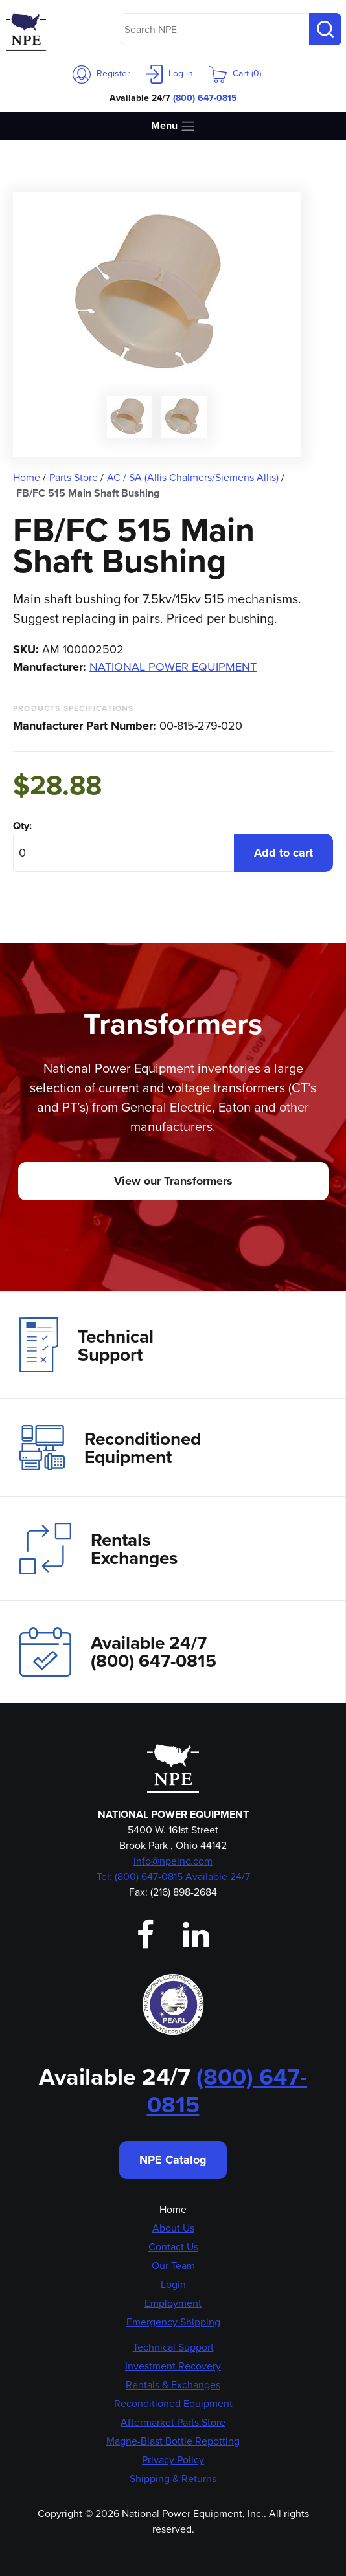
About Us (173, 2228)
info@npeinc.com (173, 1861)
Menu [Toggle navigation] (173, 126)
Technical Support (86, 1344)
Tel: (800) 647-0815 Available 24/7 (173, 1876)
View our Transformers (173, 1180)
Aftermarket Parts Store (173, 2422)
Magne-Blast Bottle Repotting (173, 2441)
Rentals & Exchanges (173, 2384)
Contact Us (173, 2246)
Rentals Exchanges (98, 1548)
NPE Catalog (173, 2159)
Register (101, 73)
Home (173, 2209)
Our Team (173, 2265)
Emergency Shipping (173, 2321)
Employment (173, 2303)
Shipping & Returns (173, 2478)
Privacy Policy (173, 2459)
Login (173, 2284)
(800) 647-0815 (205, 97)
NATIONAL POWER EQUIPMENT (173, 666)
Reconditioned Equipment (110, 1447)
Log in (169, 73)
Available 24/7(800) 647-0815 (117, 1652)
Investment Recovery (173, 2365)
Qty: (22, 825)
